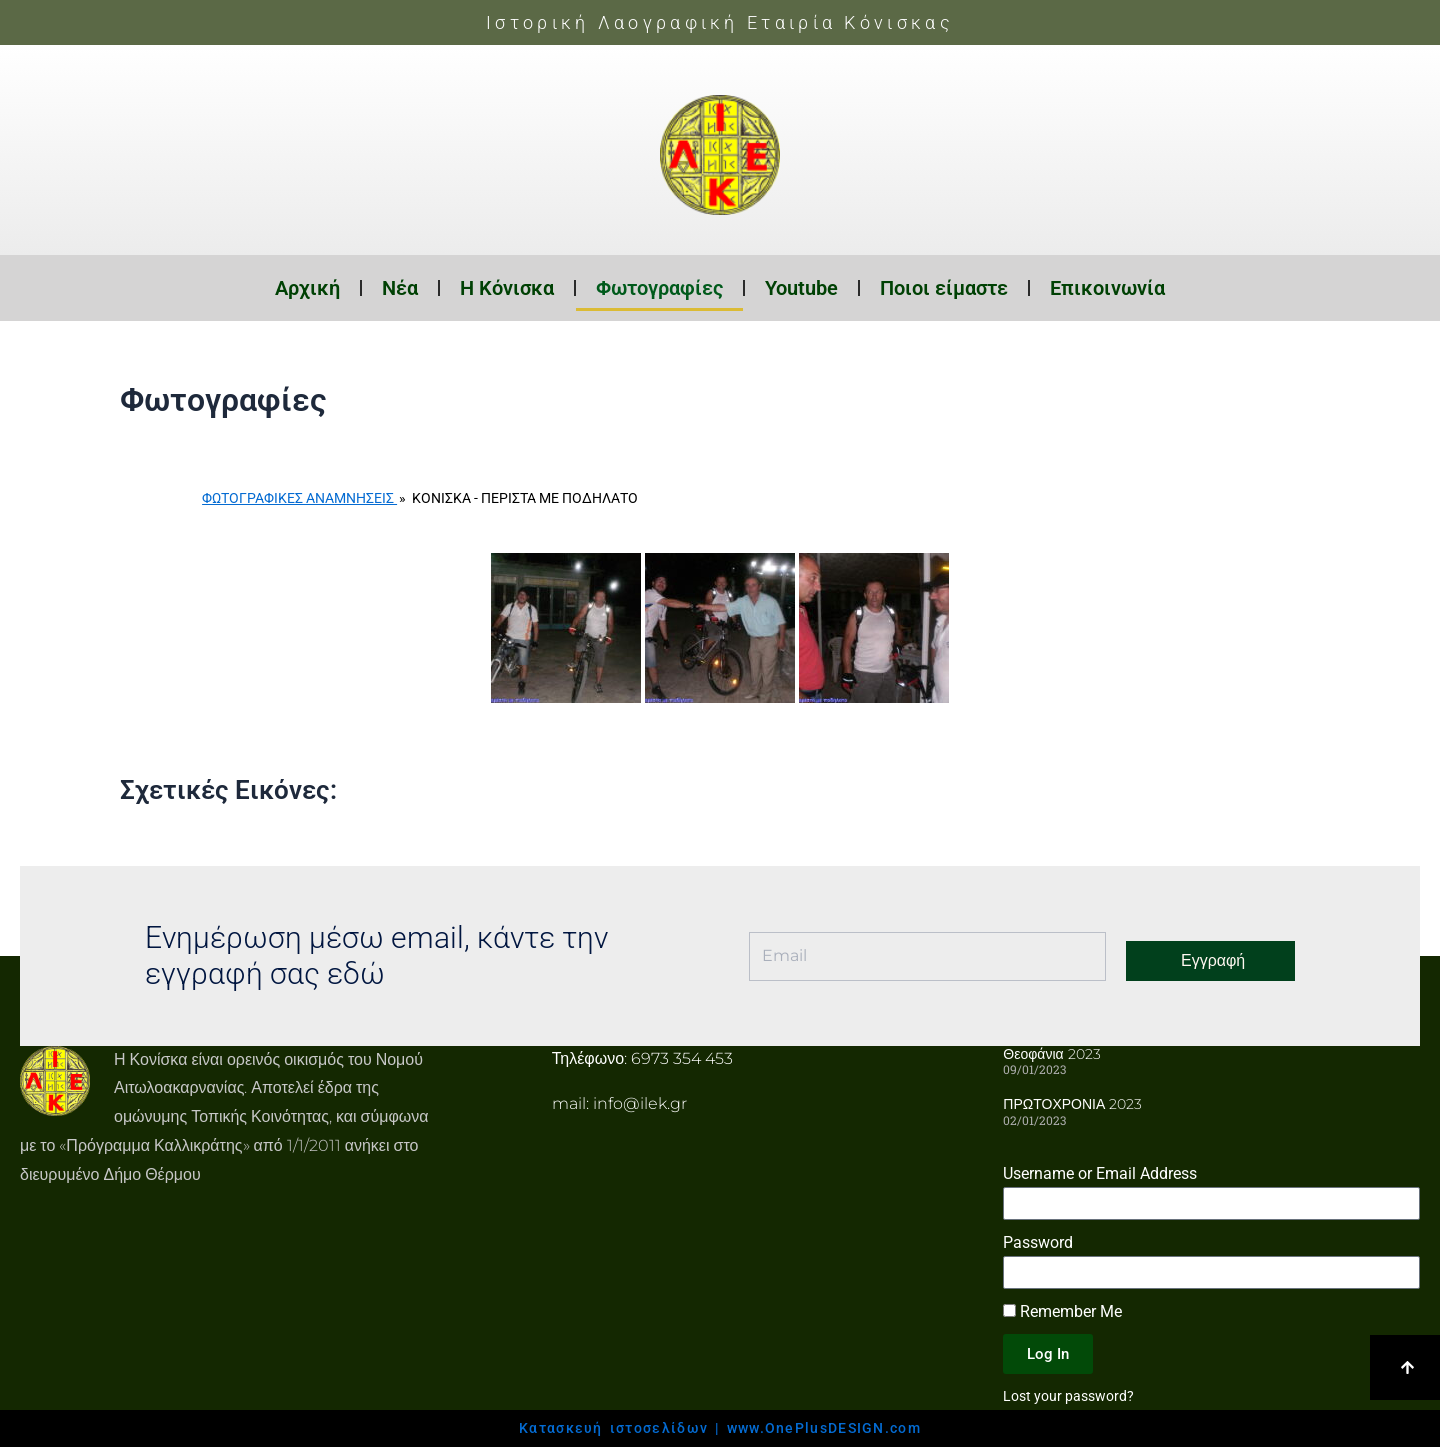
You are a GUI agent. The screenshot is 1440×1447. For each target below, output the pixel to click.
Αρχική (307, 288)
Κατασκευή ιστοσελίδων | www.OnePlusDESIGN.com (720, 1428)
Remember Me (1062, 1311)
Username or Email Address (1100, 1173)
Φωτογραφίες (659, 288)
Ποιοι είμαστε (944, 288)
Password (1038, 1242)
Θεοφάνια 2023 (1051, 1054)
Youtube (801, 288)
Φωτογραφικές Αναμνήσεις (299, 498)
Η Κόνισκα (507, 288)
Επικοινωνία (1107, 288)
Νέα (400, 288)
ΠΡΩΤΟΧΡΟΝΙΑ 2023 (1072, 1104)
